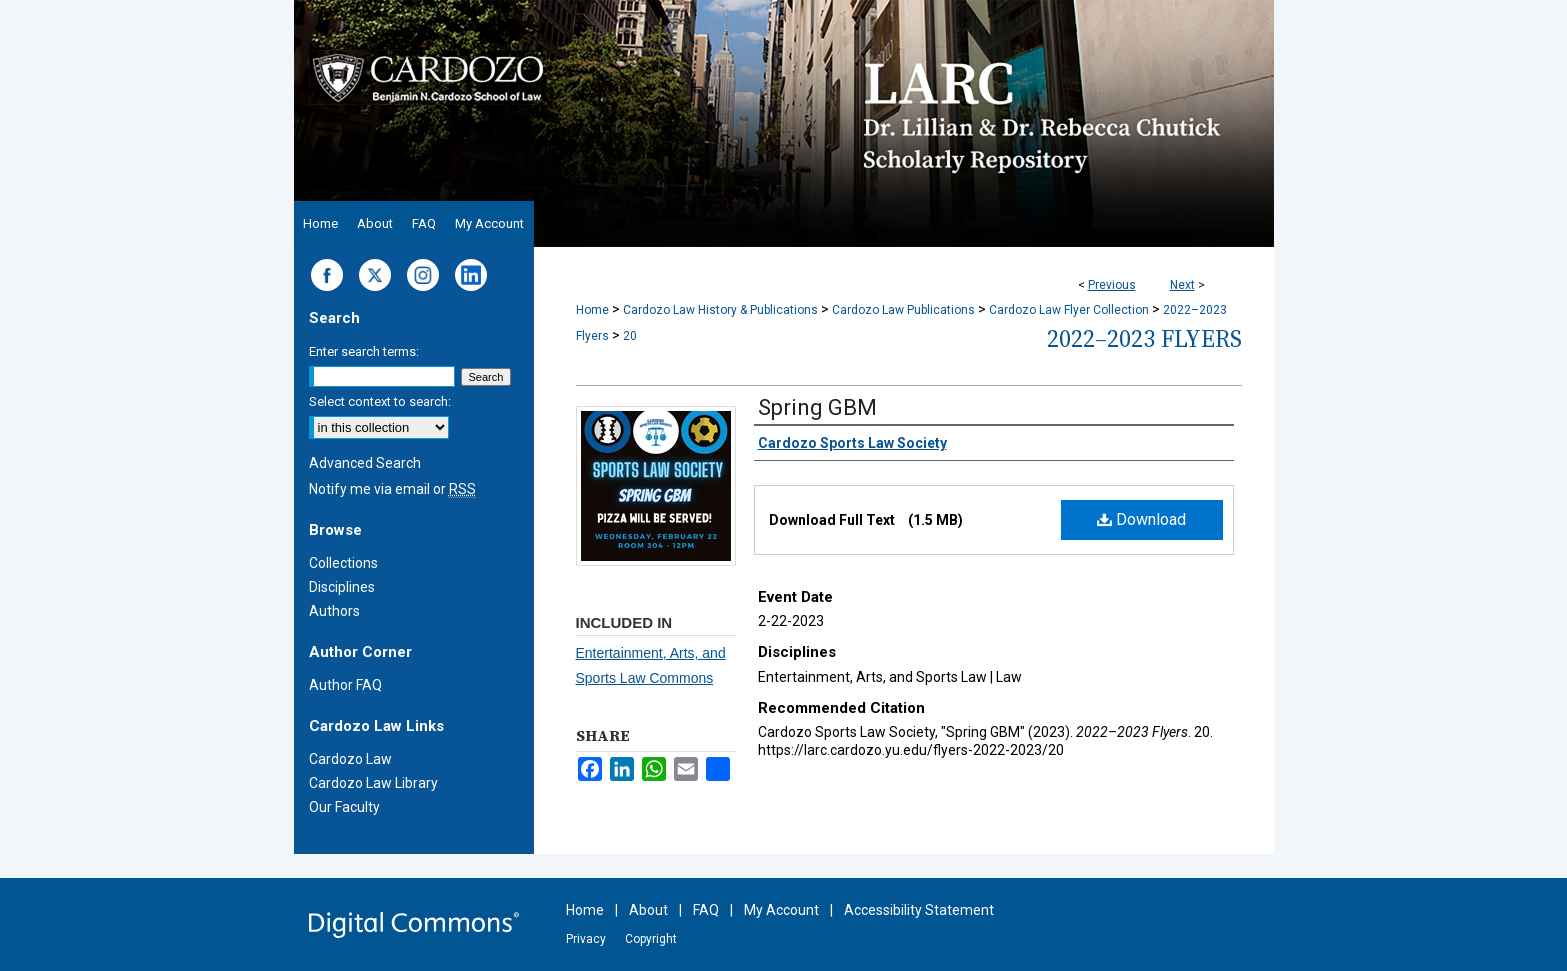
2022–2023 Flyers (1144, 338)
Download (1141, 519)
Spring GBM (817, 407)
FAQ (706, 910)
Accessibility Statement (919, 910)
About (648, 910)
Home (592, 310)
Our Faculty (344, 807)
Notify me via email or (392, 489)
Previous (1112, 285)
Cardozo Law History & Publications (720, 310)
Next (1182, 285)
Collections (343, 563)
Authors (334, 611)
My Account (781, 910)
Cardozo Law (350, 759)
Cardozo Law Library (373, 783)
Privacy (586, 939)
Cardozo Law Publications (903, 310)
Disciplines (342, 587)
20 (630, 336)
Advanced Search (365, 463)
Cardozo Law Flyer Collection (1069, 310)
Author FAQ (345, 685)
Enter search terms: (364, 351)
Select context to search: (380, 401)
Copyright (651, 939)
